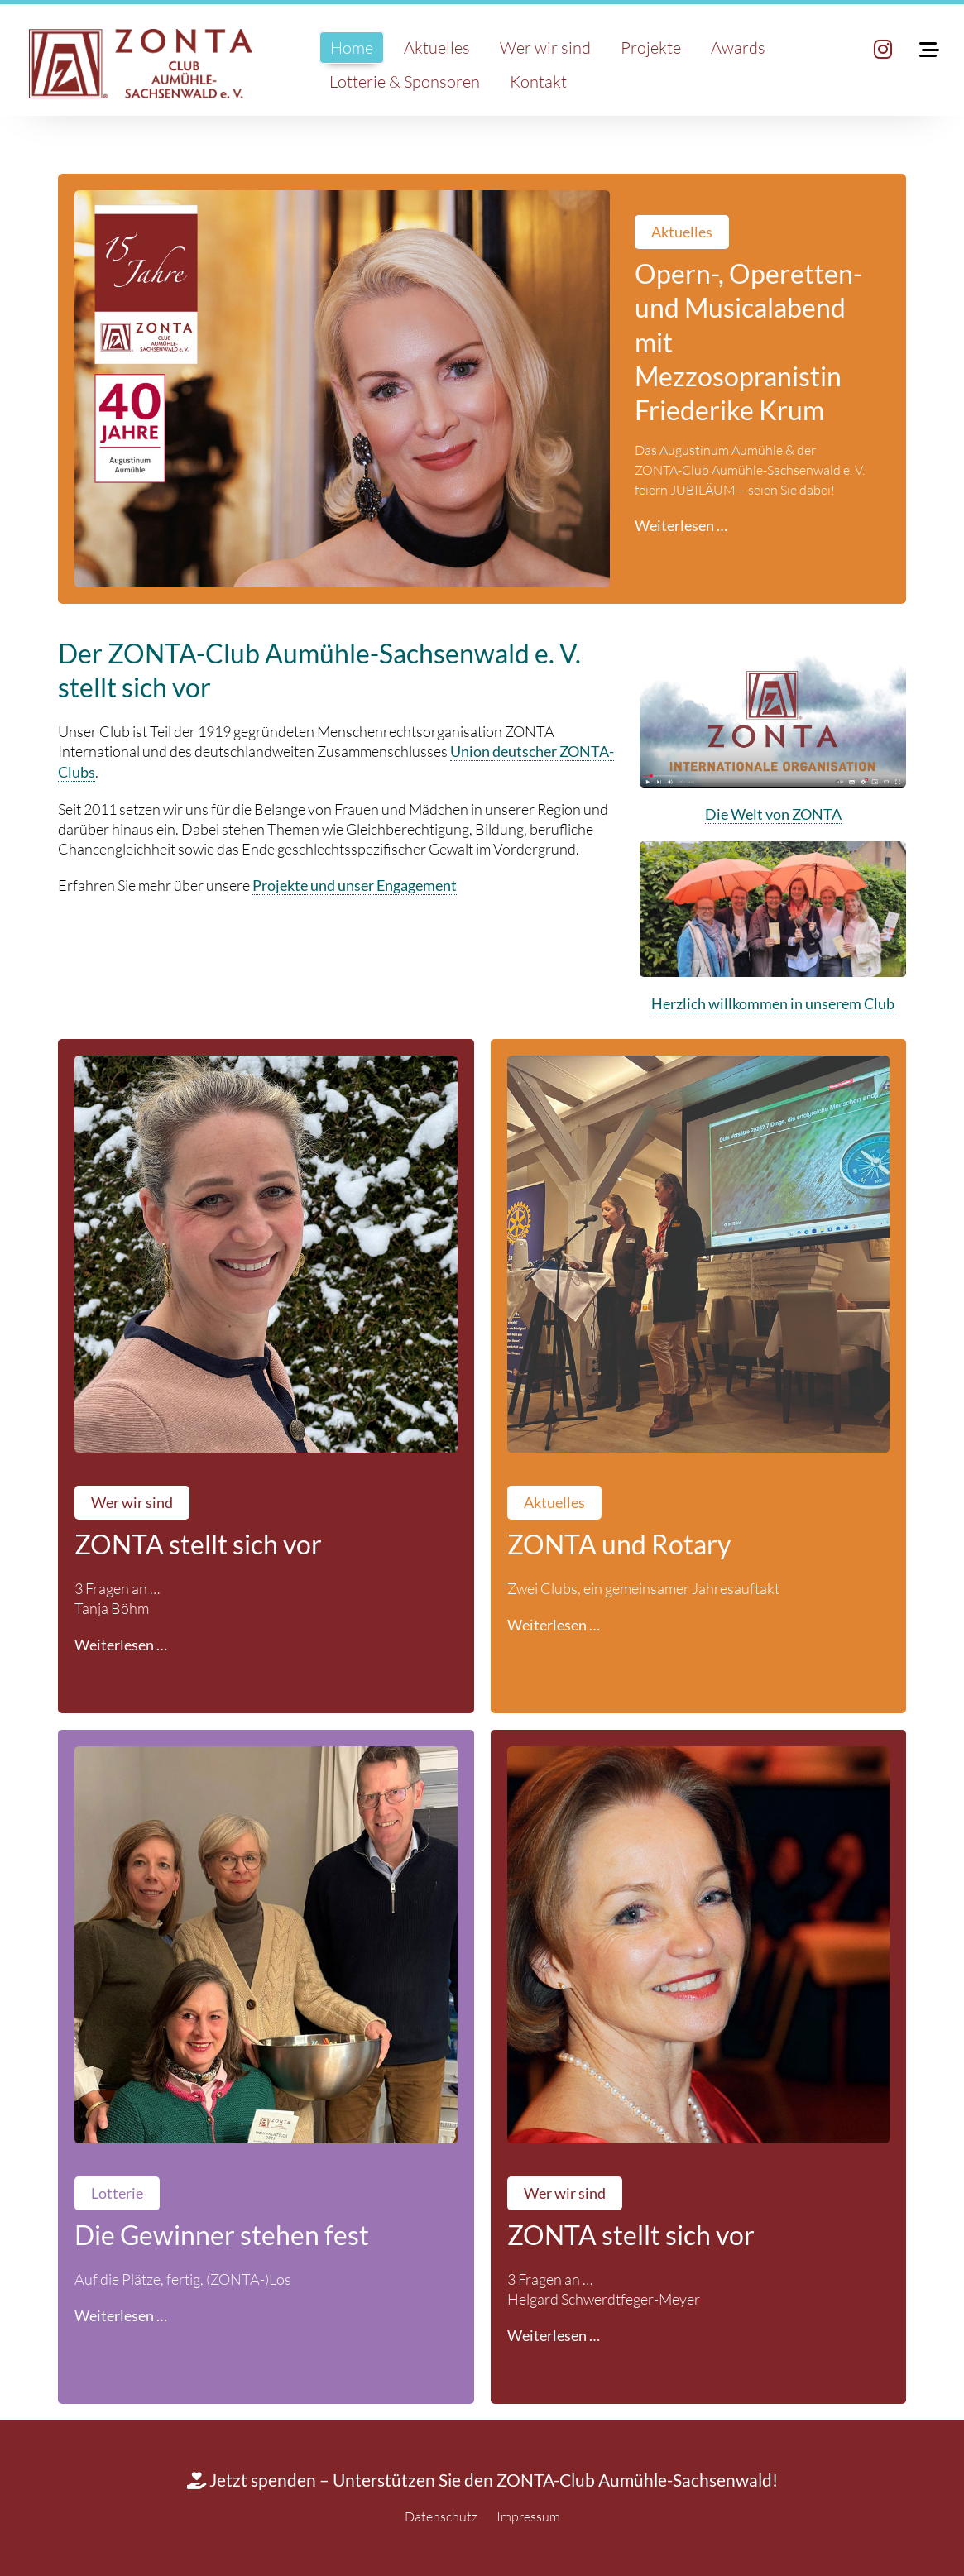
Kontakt (538, 81)
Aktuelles (437, 47)
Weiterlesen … (681, 525)
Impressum (528, 2516)
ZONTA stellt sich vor (198, 1544)
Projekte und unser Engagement (354, 885)
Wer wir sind (545, 47)
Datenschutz (441, 2516)
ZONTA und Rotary (619, 1544)
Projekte (651, 47)
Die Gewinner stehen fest (221, 2235)
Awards (738, 47)
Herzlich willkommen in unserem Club (772, 1004)
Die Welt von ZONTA (773, 814)
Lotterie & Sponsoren (404, 81)
